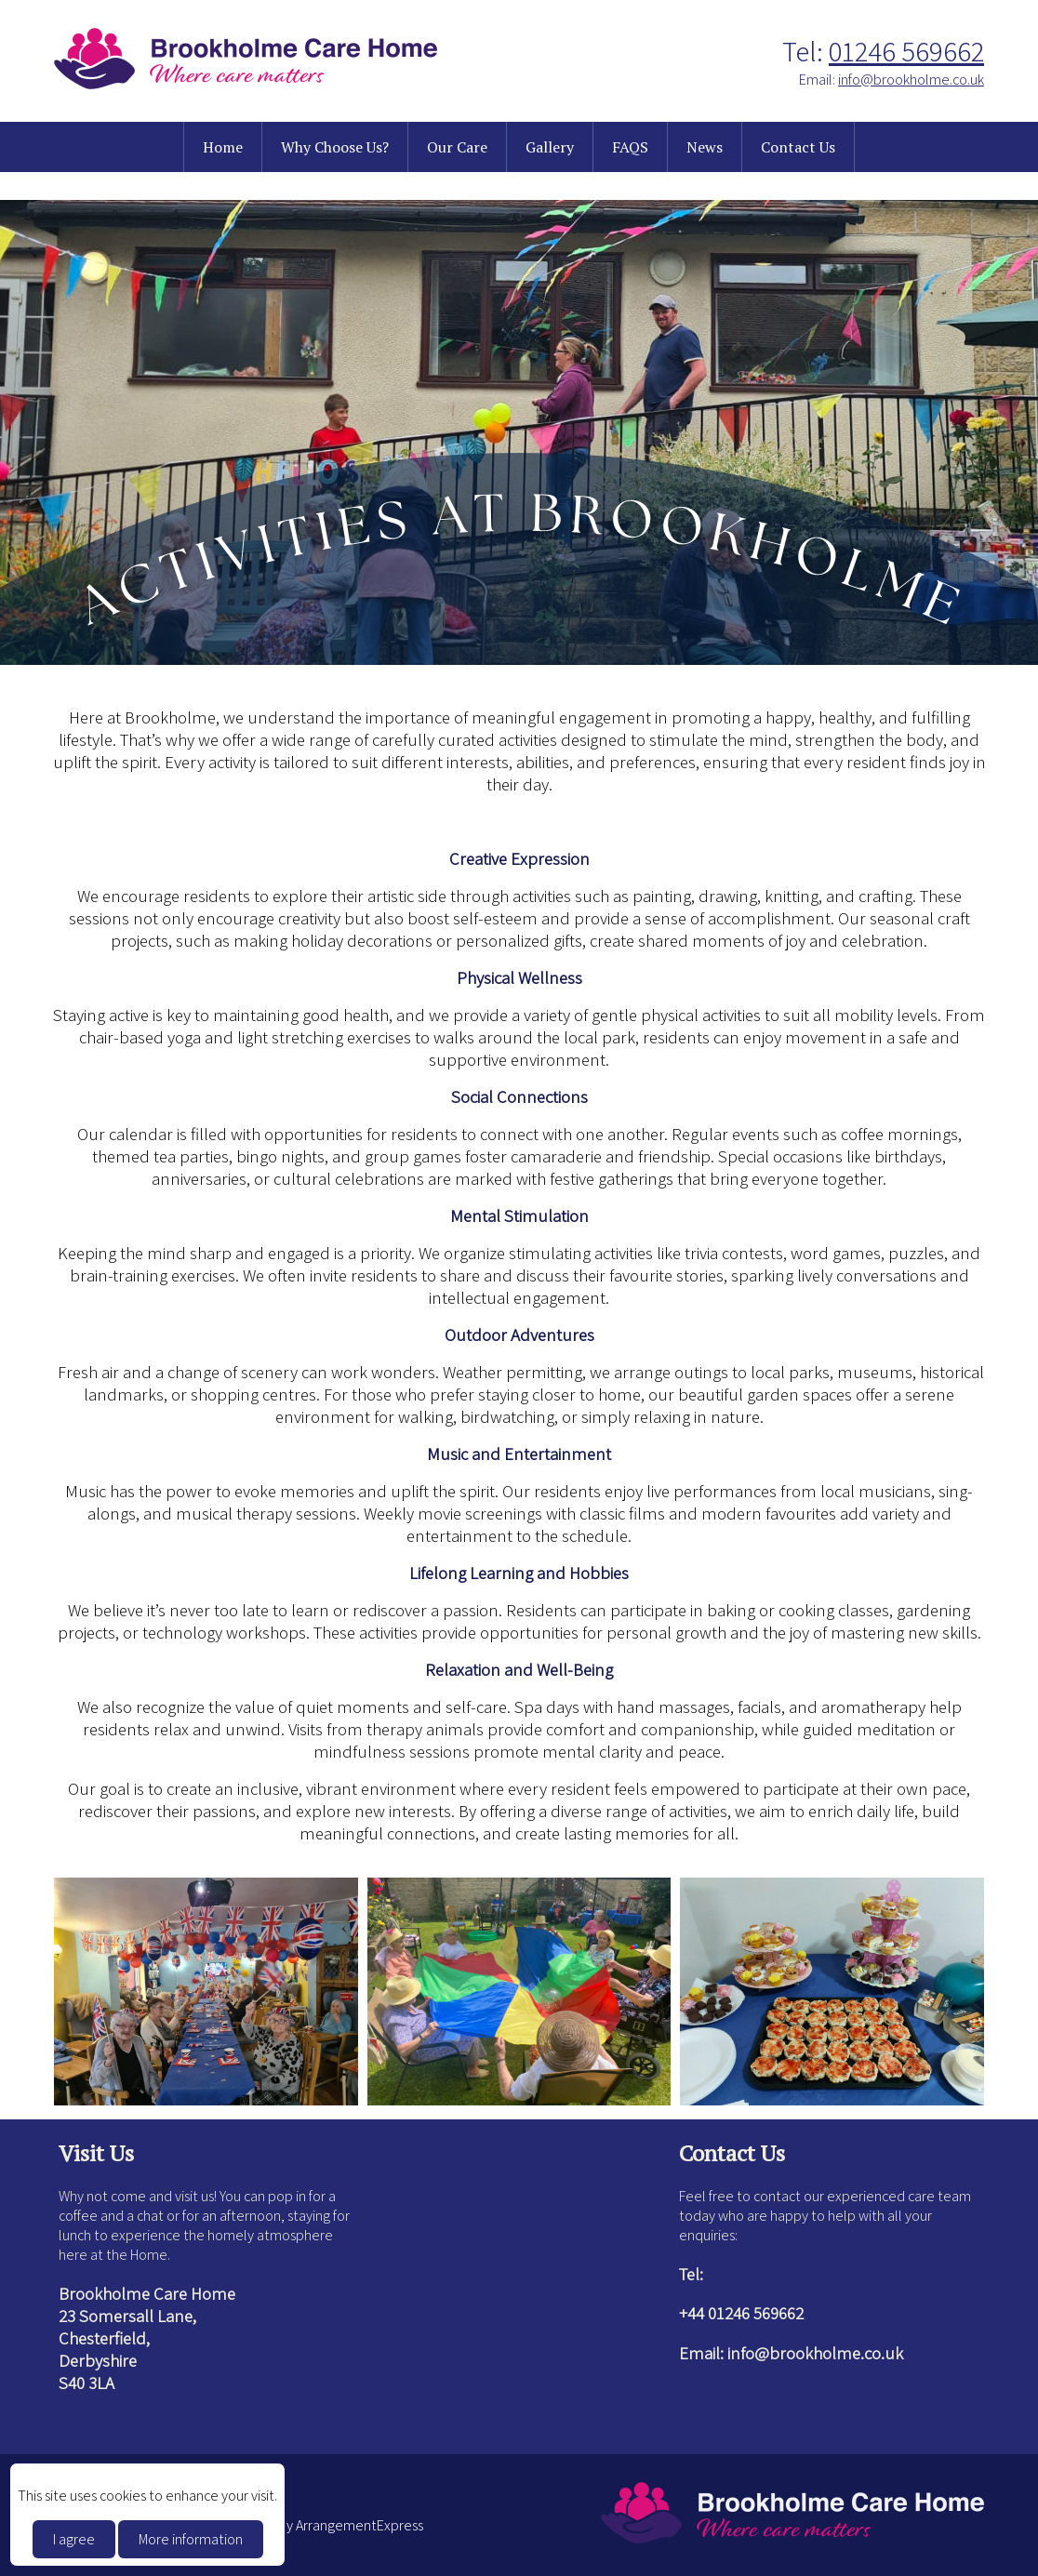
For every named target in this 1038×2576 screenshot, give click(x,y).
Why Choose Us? (335, 147)
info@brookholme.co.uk (911, 79)
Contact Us (798, 147)
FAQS (630, 147)
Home (223, 147)
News (704, 147)
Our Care (457, 147)
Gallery (550, 147)
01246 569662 (906, 51)
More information (191, 2539)
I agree (74, 2539)
